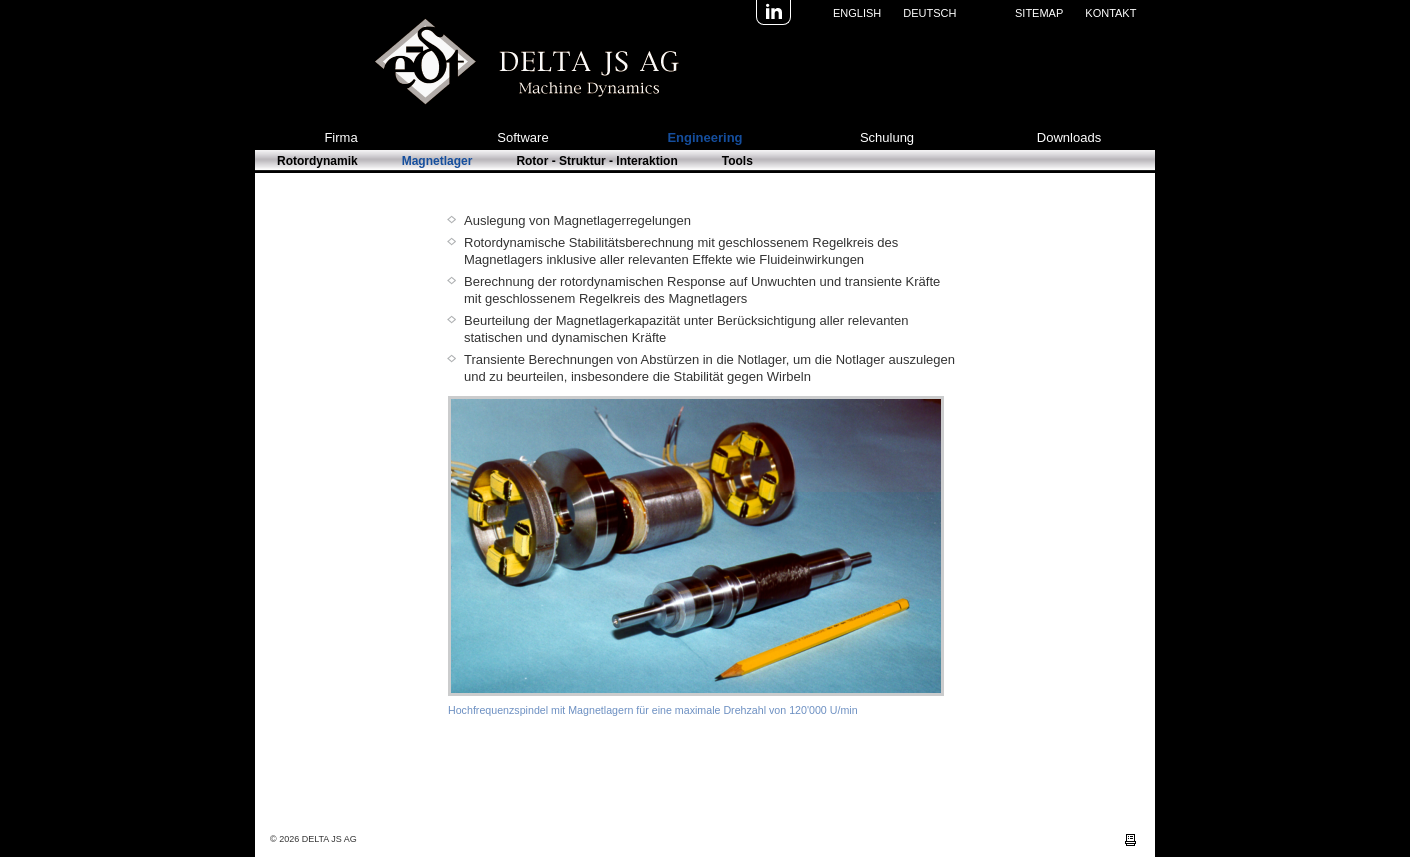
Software (522, 137)
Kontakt (1110, 13)
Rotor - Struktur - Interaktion (596, 161)
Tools (737, 161)
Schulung (887, 137)
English (857, 13)
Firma (340, 137)
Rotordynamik (317, 161)
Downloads (1069, 137)
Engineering (704, 137)
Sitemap (1039, 13)
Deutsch (929, 13)
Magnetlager (437, 161)
